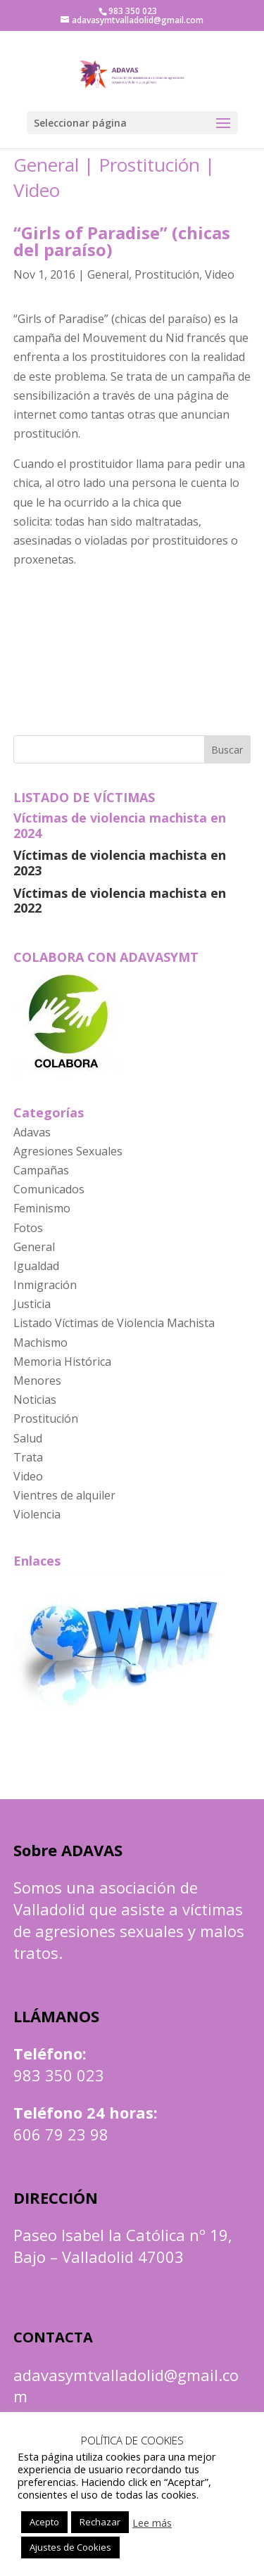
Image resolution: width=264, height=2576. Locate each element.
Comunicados (48, 1189)
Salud (27, 1438)
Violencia (37, 1514)
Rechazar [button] (100, 2521)
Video (36, 190)
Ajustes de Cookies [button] (70, 2547)
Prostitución (149, 164)
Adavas (32, 1132)
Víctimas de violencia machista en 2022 (119, 900)
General (46, 164)
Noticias (34, 1399)
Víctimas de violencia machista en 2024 (119, 825)
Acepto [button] (44, 2521)
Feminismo (41, 1208)
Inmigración (45, 1285)
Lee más (152, 2522)
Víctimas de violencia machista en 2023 (119, 862)
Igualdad (36, 1266)
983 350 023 (58, 2075)
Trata (28, 1457)
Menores (37, 1380)
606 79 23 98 (60, 2134)
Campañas (41, 1170)
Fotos (28, 1228)
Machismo (40, 1342)
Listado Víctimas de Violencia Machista (114, 1323)
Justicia (32, 1304)
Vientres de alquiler (64, 1495)
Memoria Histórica (62, 1361)
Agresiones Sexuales (67, 1151)
